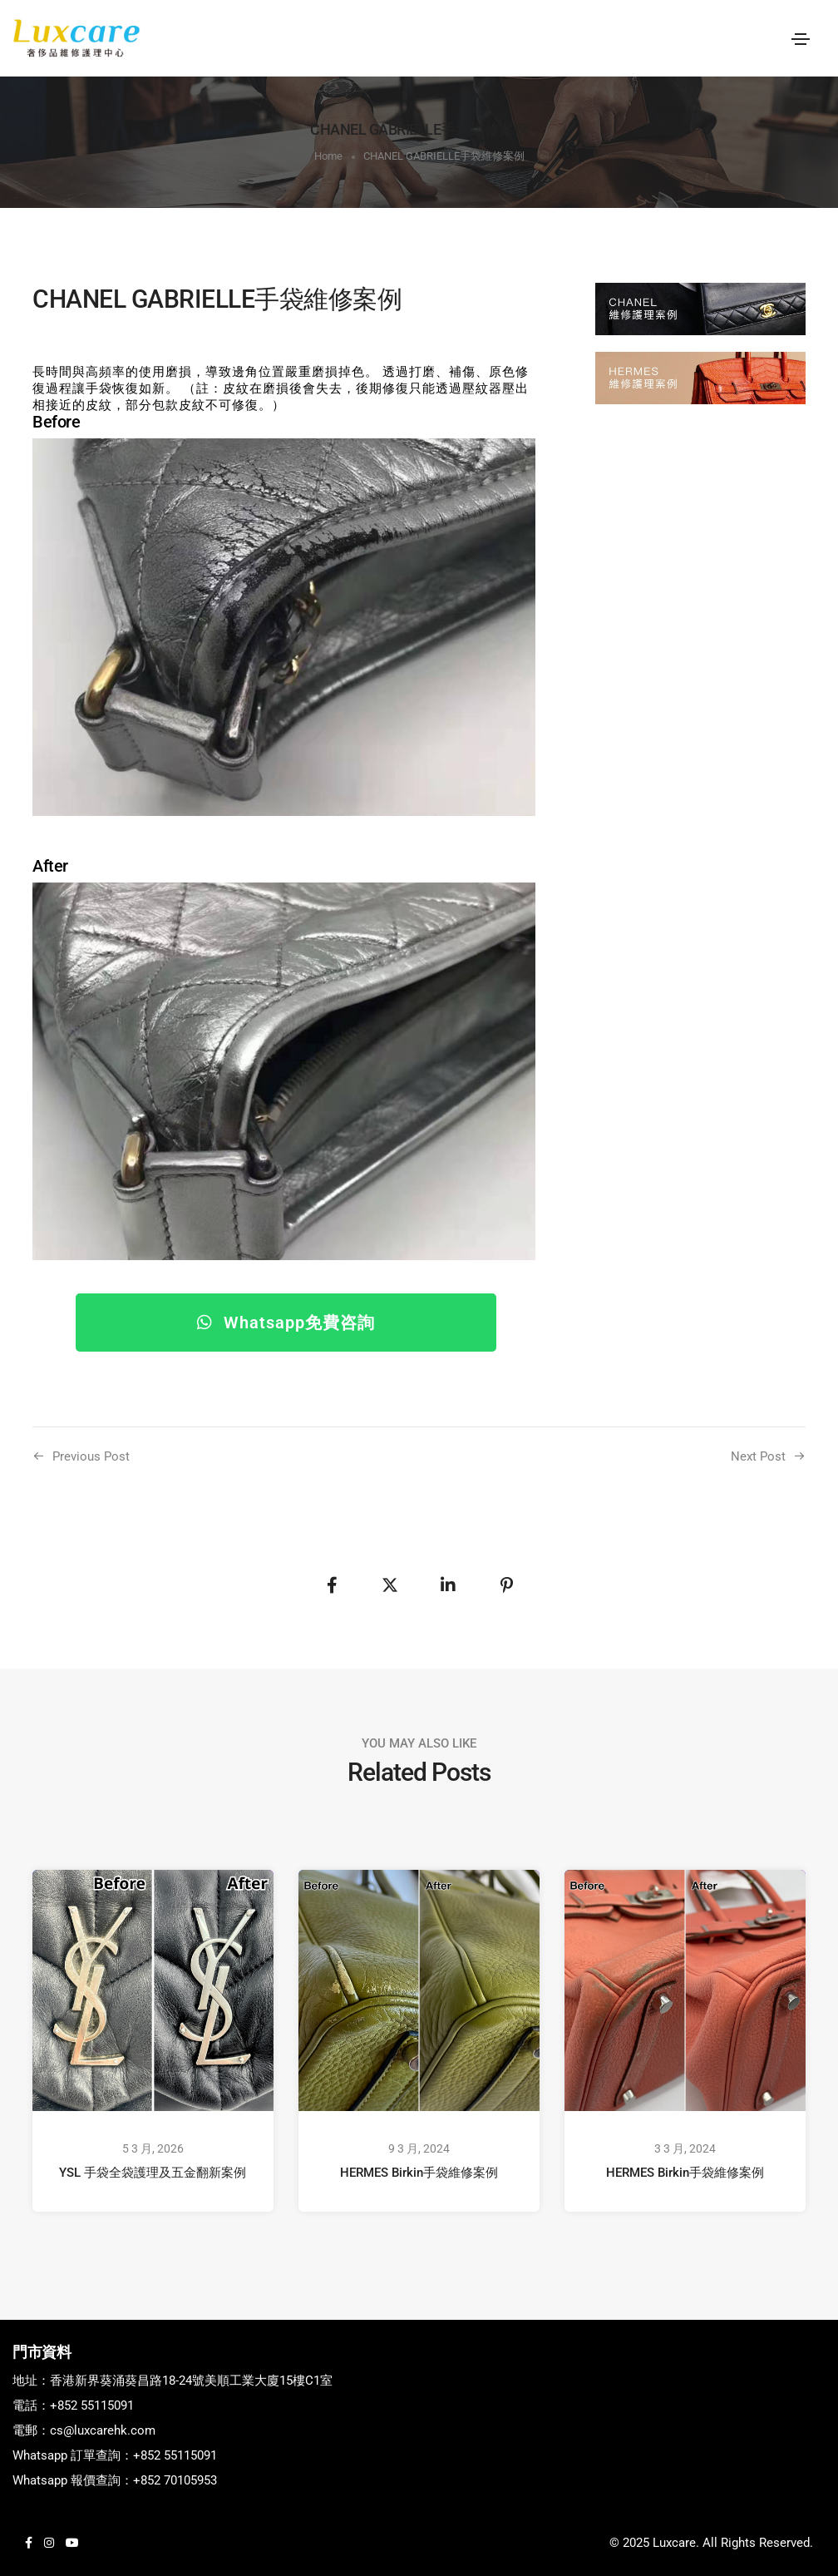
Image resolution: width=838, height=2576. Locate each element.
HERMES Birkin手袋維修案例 (419, 2172)
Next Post (758, 1456)
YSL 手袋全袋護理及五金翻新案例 (152, 2172)
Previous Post (91, 1456)
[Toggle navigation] (800, 39)
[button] (286, 1322)
